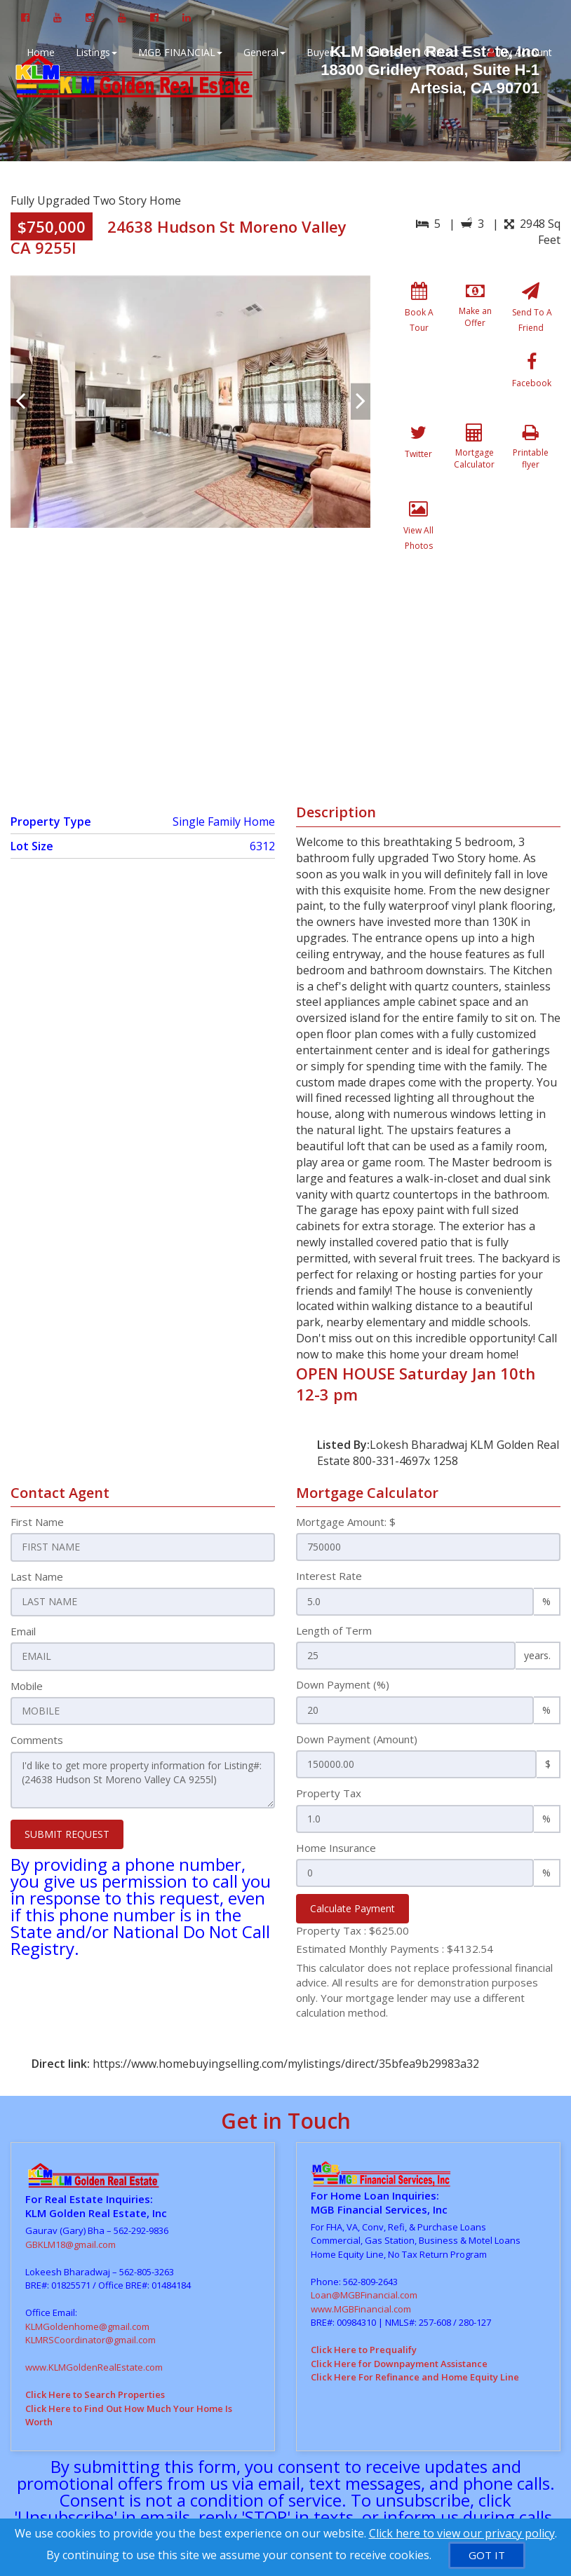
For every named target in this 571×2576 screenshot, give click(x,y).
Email (23, 1583)
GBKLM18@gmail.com (70, 2196)
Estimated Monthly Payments (394, 1902)
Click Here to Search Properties (95, 2347)
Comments (37, 1691)
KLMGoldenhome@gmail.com (87, 2278)
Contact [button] (443, 52)
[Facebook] (419, 390)
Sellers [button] (382, 52)
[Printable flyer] (419, 466)
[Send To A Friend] (531, 314)
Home (39, 52)
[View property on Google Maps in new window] (283, 633)
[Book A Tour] (419, 314)
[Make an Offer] (475, 314)
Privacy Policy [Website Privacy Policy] (423, 2485)
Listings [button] (94, 52)
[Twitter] (475, 390)
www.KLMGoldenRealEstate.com (94, 2320)
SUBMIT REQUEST (67, 1784)
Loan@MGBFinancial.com (364, 2248)
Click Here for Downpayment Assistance (399, 2316)
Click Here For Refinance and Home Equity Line (415, 2330)
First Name (37, 1475)
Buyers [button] (323, 52)
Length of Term (334, 1583)
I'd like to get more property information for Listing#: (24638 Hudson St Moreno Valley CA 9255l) (143, 1731)
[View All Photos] (475, 466)
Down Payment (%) (342, 1637)
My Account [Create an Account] (517, 52)
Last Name (37, 1529)
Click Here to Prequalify (364, 2302)
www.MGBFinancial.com (361, 2261)
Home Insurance (336, 1800)
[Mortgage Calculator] (531, 390)
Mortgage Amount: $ (346, 1475)
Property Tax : (352, 1883)
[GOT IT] (486, 2555)
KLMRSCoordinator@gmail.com (90, 2293)
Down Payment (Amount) (356, 1691)
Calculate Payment (352, 1860)
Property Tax (328, 1746)
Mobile (27, 1637)
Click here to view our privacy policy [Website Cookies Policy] (462, 2533)
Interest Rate (329, 1529)
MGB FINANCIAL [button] (178, 52)
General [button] (262, 52)
